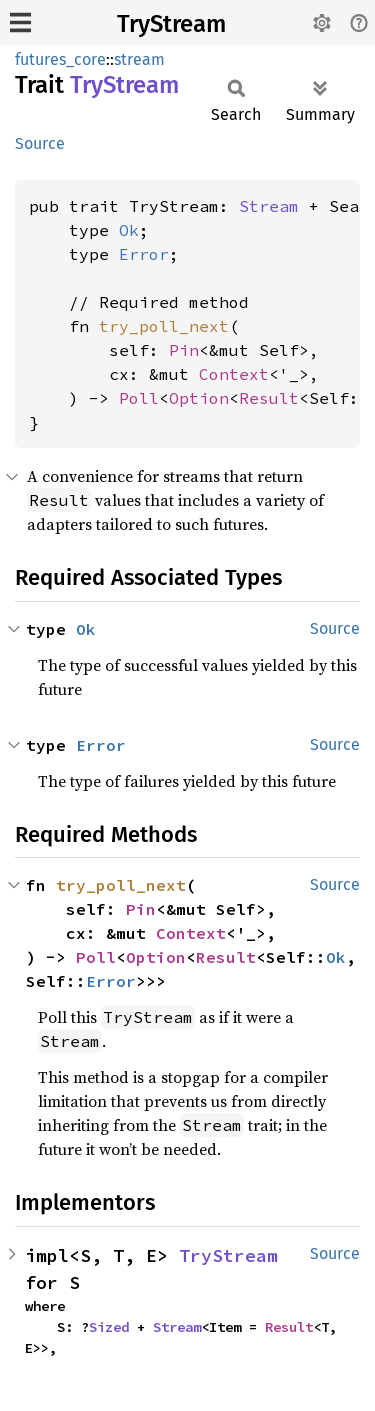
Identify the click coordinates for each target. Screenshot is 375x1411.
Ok (129, 230)
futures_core (60, 59)
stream (139, 59)
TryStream (171, 24)
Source (40, 143)
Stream (269, 206)
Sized (109, 1327)
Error (144, 254)
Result (269, 398)
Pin (184, 350)
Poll (139, 398)
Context (234, 374)
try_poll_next (164, 326)
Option (199, 398)
